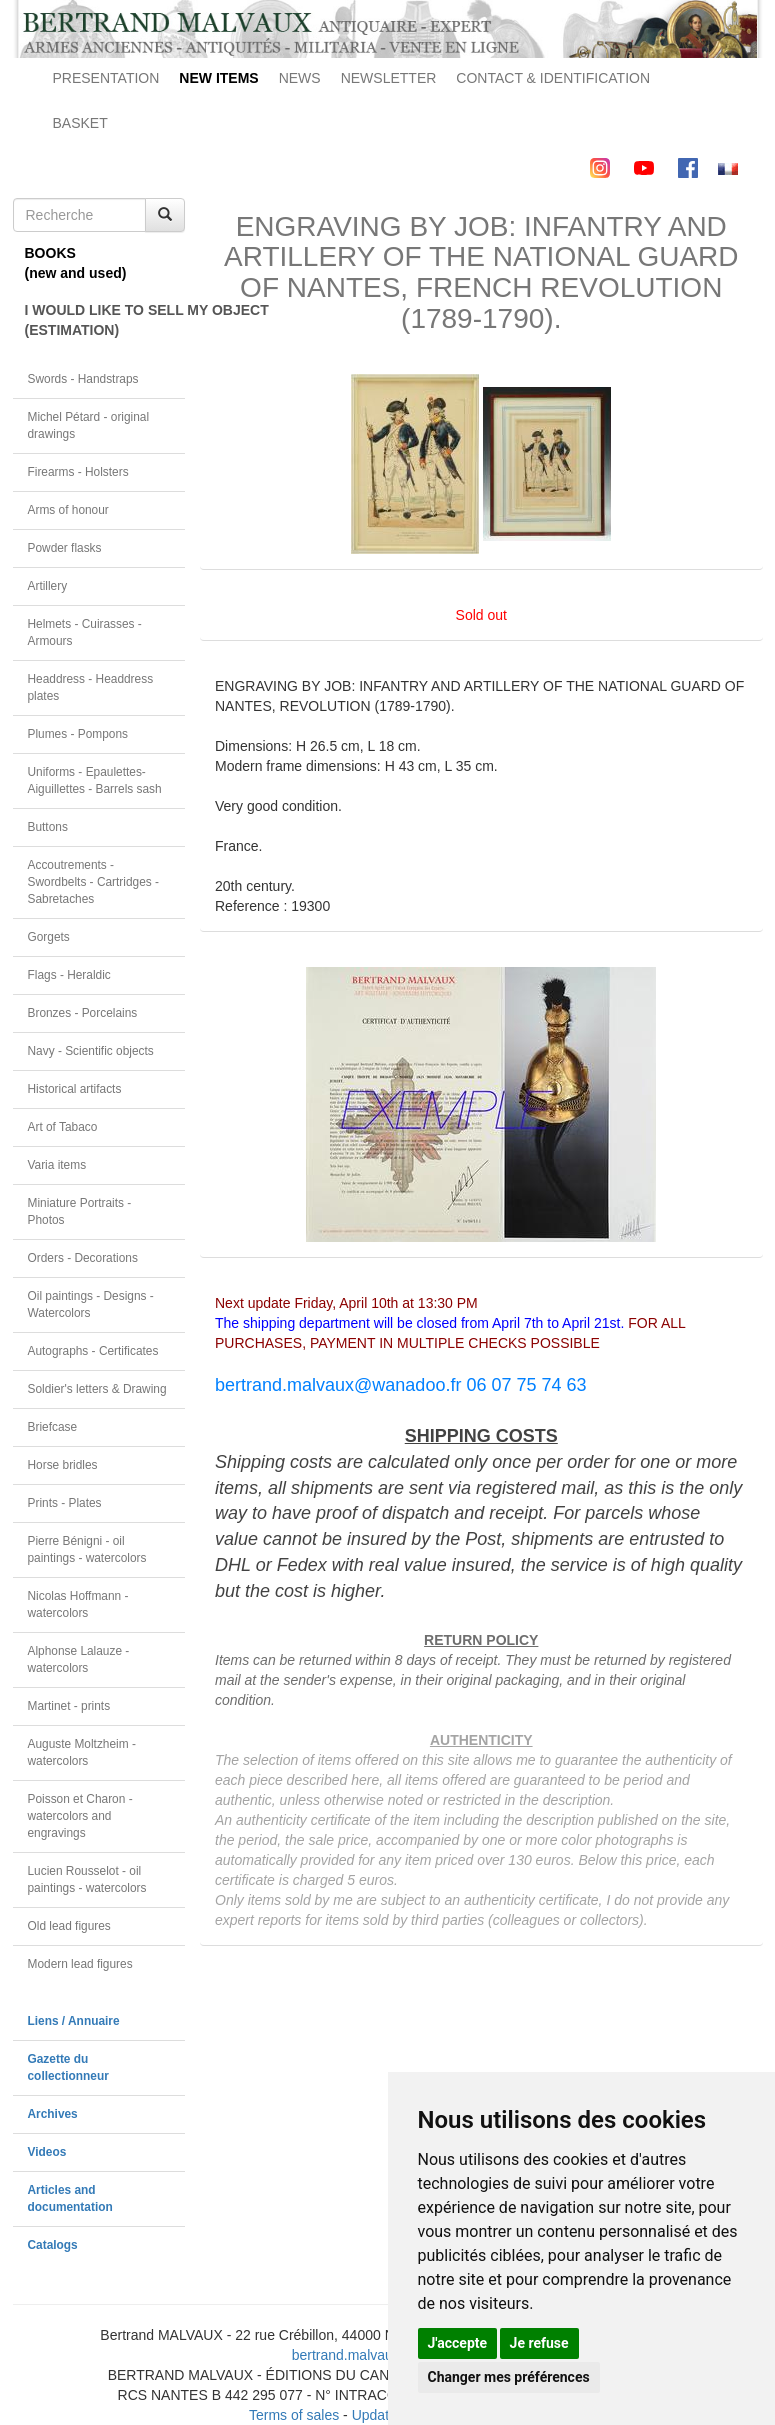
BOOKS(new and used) (76, 263)
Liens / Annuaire (74, 2021)
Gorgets (49, 937)
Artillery (48, 586)
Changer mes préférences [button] (509, 2377)
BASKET (80, 123)
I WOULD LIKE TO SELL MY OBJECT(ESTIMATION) (105, 320)
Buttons (48, 827)
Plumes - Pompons (78, 734)
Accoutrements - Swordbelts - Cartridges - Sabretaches (94, 882)
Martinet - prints (69, 1706)
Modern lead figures (80, 1964)
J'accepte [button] (458, 2343)
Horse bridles (63, 1465)
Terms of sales (294, 2415)
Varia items (57, 1165)
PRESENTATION (106, 78)
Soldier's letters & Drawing (97, 1389)
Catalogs (53, 2245)
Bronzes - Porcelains (83, 1013)
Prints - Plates (65, 1503)
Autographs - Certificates (93, 1351)
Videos (47, 2152)
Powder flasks (65, 548)
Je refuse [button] (539, 2343)
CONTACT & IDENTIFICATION (553, 78)
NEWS (300, 78)
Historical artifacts (75, 1089)
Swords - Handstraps (83, 379)
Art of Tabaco (63, 1127)
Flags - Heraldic (69, 975)
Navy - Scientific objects (91, 1051)
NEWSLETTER (389, 78)
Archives (53, 2114)
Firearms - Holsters (78, 472)
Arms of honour (68, 510)
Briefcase (53, 1427)
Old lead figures (69, 1926)
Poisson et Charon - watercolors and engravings (80, 1816)
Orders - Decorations (83, 1258)
